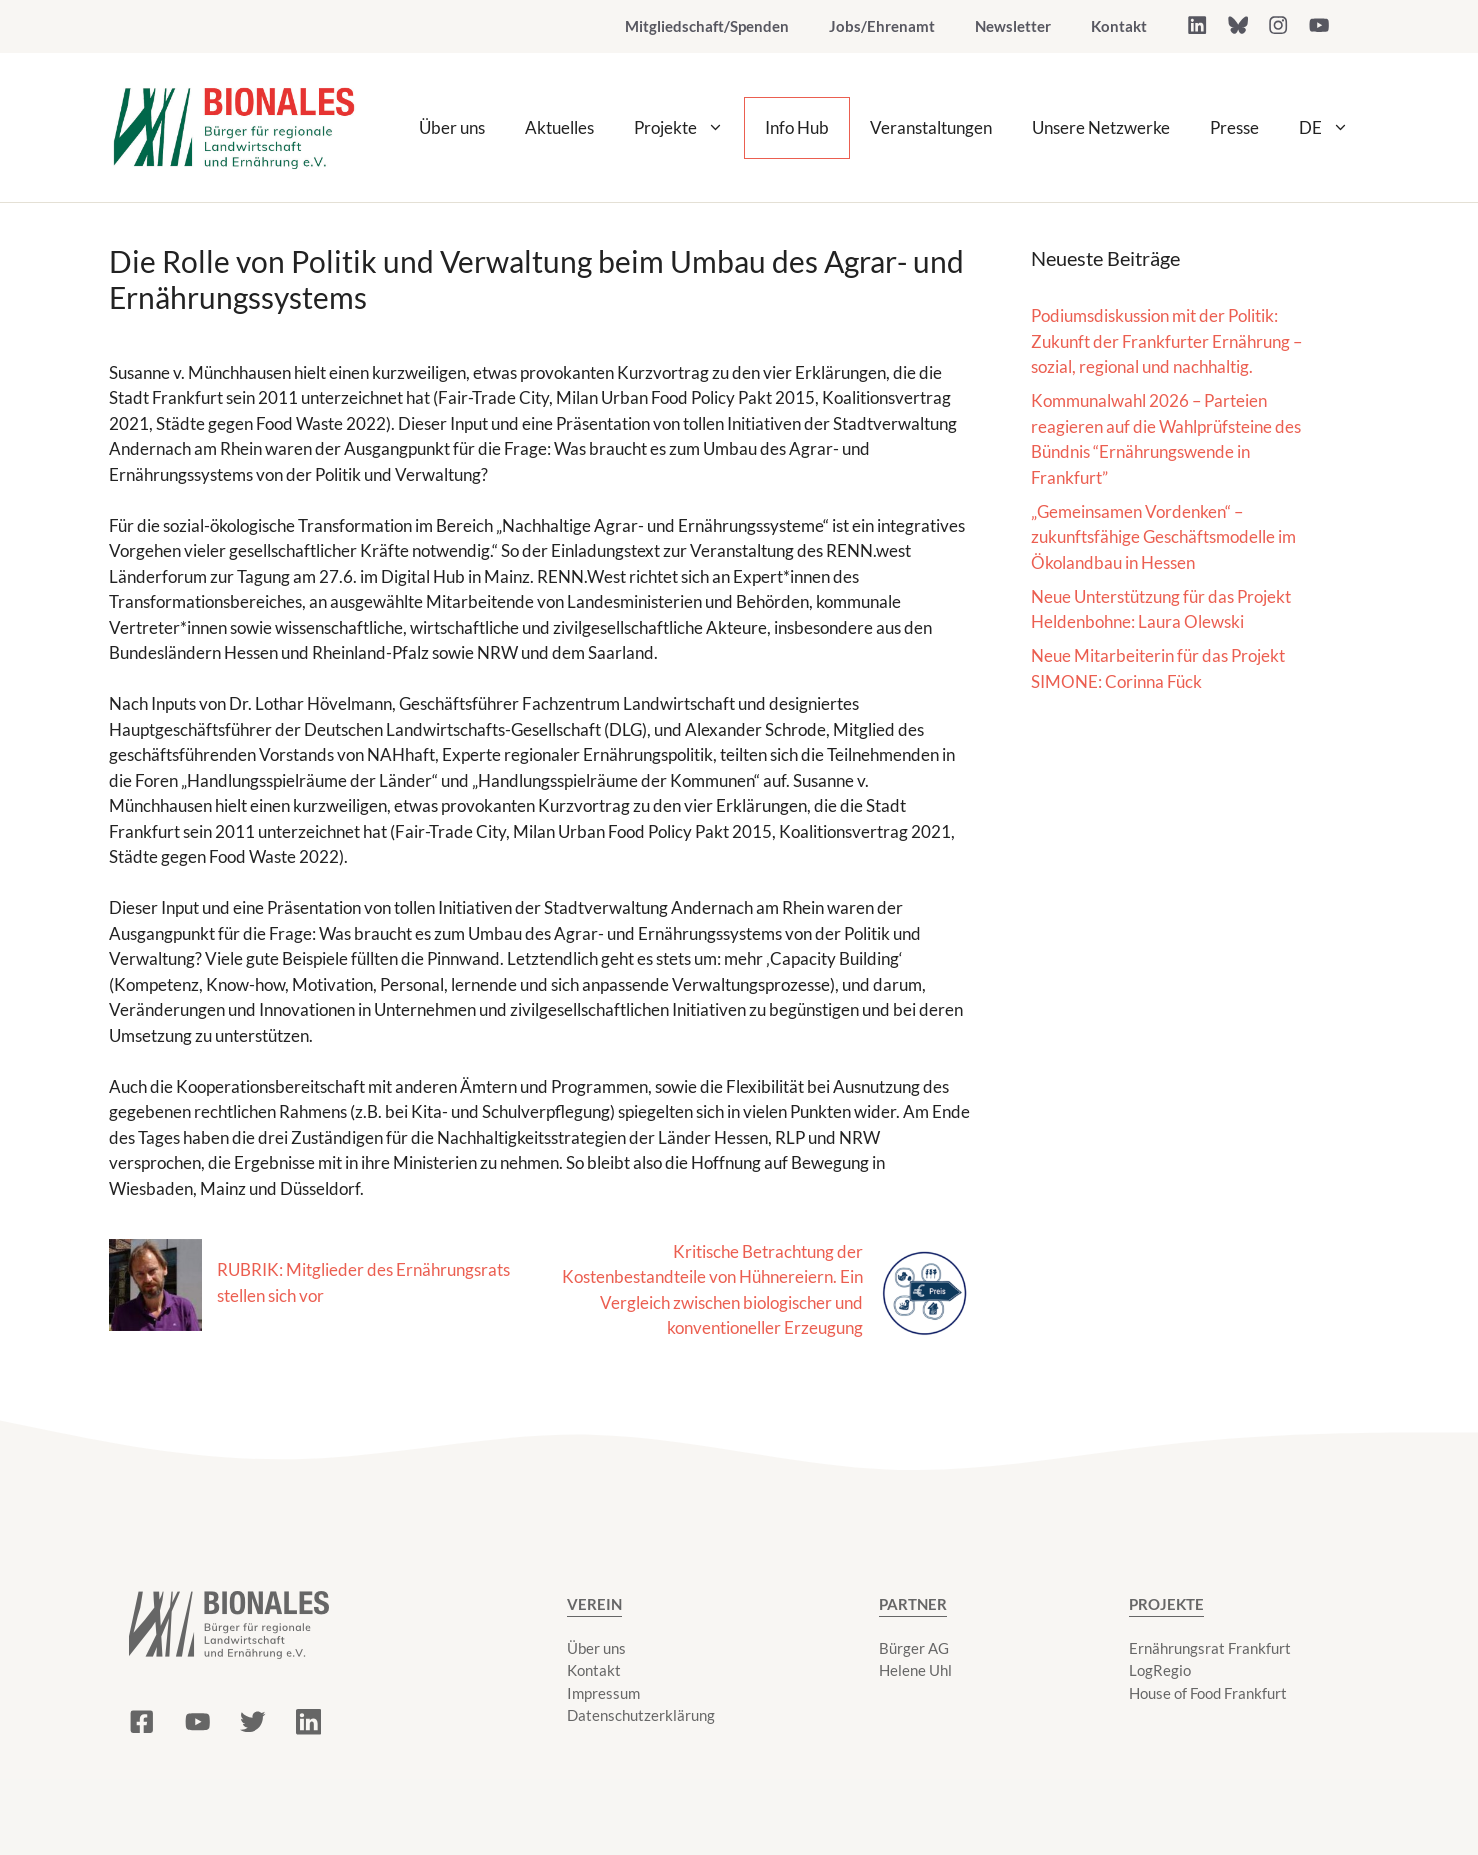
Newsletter (1013, 26)
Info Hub (797, 127)
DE (1334, 128)
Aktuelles (559, 127)
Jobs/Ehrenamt (882, 26)
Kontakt (1119, 26)
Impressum (603, 1693)
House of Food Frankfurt (1208, 1693)
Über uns (452, 127)
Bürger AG (914, 1648)
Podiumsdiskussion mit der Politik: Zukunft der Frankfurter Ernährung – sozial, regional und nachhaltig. (1166, 341)
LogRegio (1160, 1670)
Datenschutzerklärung (641, 1715)
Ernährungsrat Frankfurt (1210, 1648)
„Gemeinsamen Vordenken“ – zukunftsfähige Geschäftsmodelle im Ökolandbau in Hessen (1163, 537)
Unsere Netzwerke (1101, 127)
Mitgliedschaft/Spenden (707, 26)
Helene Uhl (915, 1670)
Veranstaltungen (931, 127)
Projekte (689, 128)
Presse (1234, 127)
